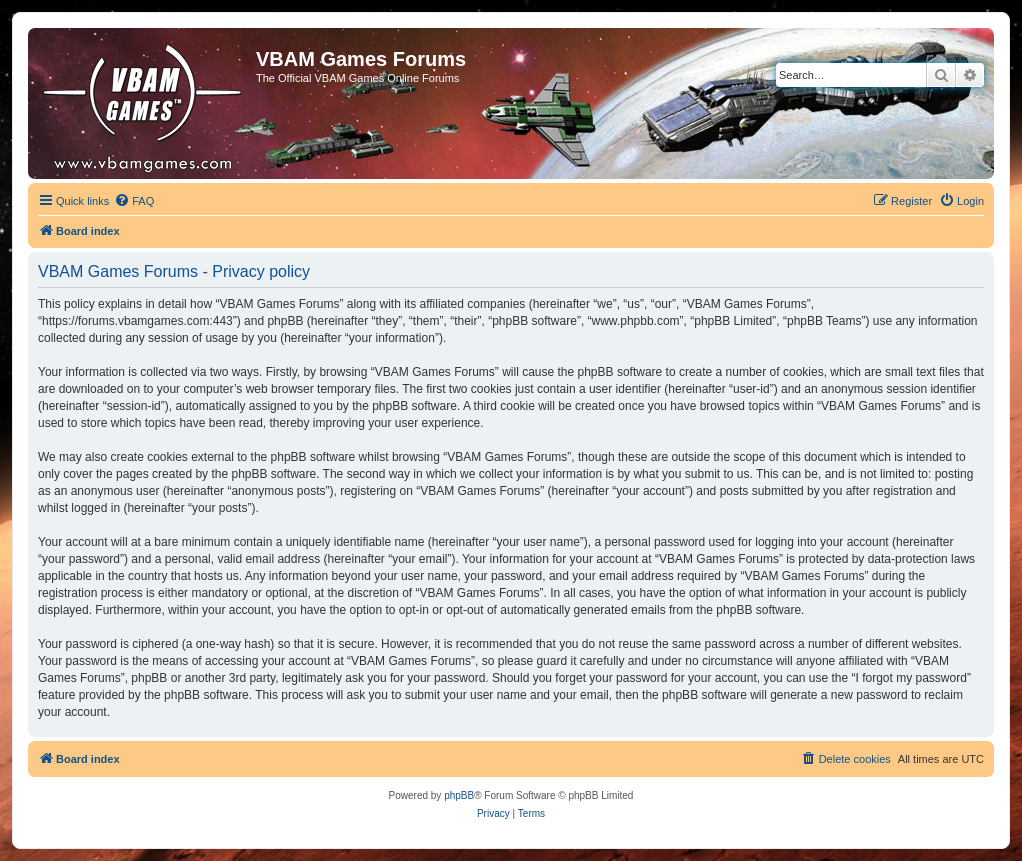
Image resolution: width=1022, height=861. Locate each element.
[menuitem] (134, 201)
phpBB (459, 795)
